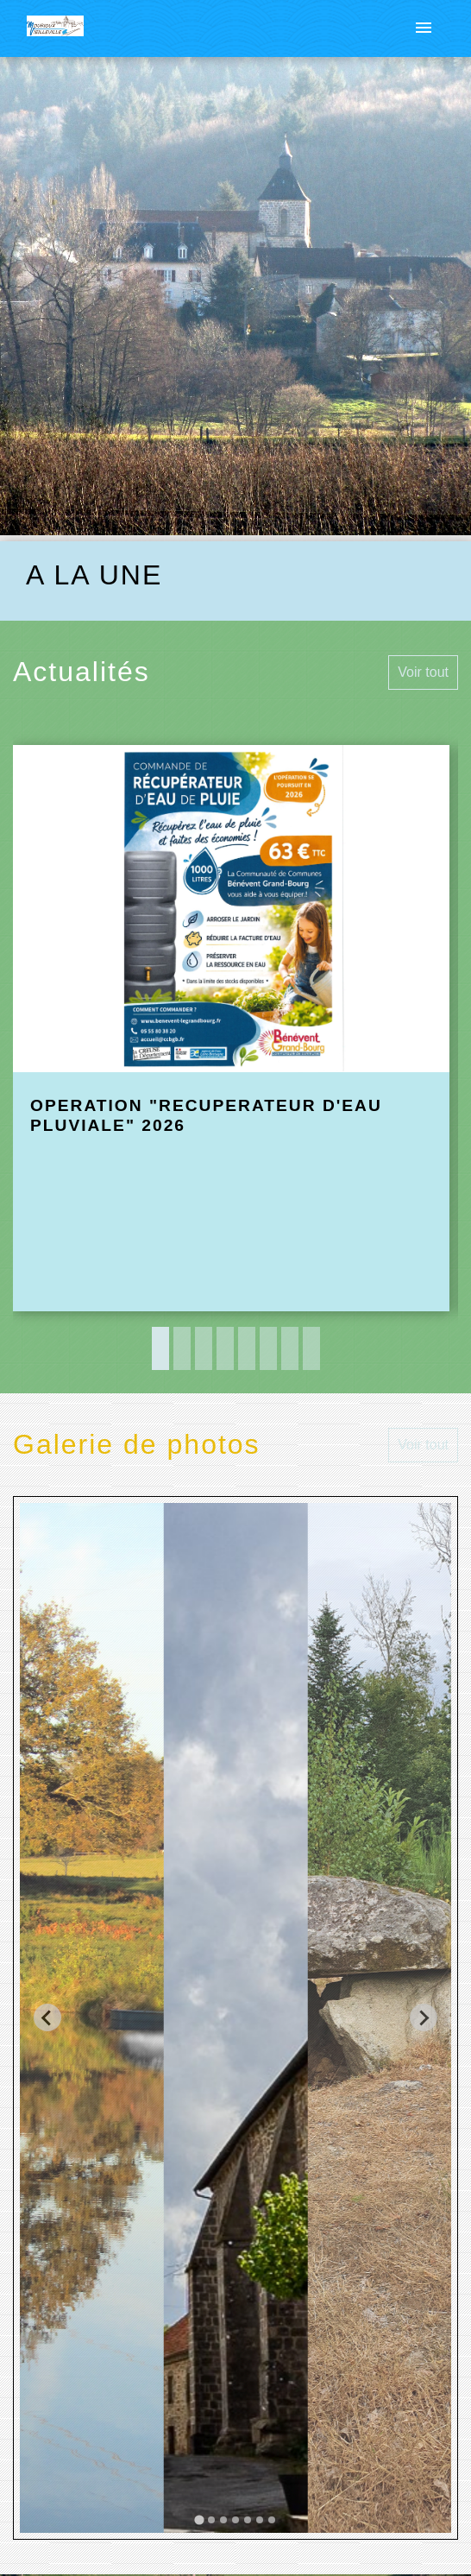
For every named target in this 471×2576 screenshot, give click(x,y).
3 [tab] (203, 1348)
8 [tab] (311, 1348)
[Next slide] (423, 2017)
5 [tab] (246, 1348)
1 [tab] (160, 1348)
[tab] (199, 2520)
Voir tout (423, 672)
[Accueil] (55, 29)
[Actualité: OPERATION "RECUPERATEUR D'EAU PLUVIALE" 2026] (231, 1028)
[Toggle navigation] (423, 28)
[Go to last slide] (47, 2017)
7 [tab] (289, 1348)
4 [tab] (225, 1348)
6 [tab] (268, 1348)
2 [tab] (182, 1348)
